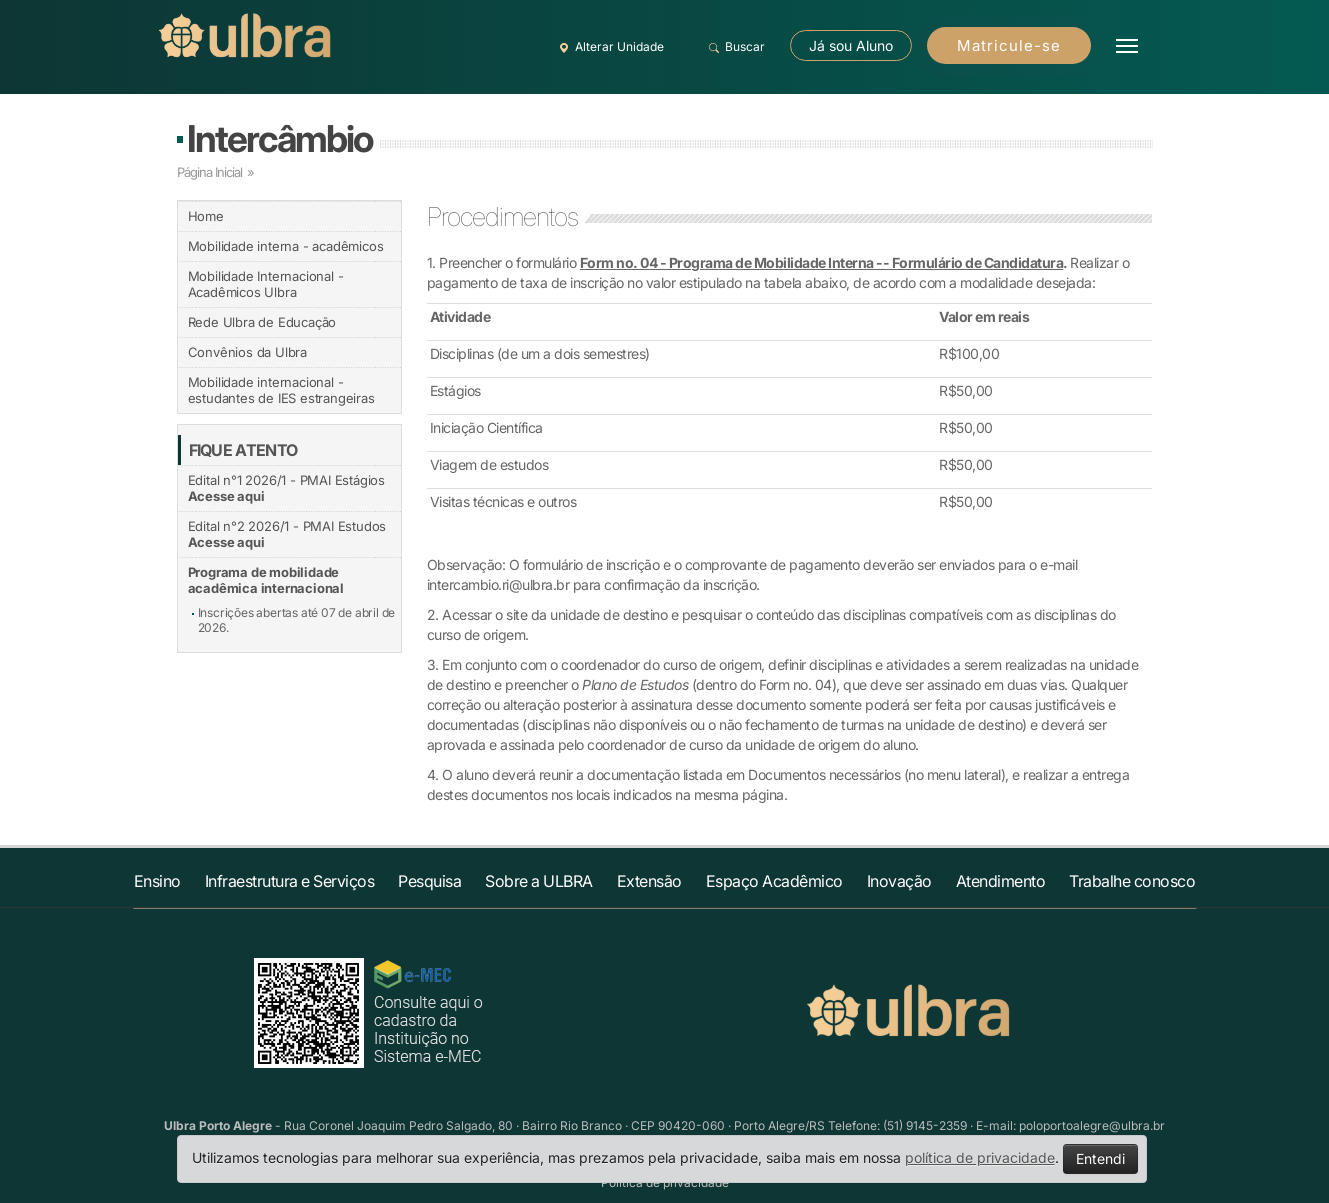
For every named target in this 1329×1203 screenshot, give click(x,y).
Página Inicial (209, 172)
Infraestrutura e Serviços (290, 881)
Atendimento (1001, 881)
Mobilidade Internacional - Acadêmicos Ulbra (266, 284)
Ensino (157, 881)
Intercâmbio (279, 138)
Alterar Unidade (609, 47)
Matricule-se (1009, 45)
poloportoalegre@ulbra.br (1092, 1125)
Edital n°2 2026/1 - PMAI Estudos (287, 534)
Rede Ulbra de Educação (262, 322)
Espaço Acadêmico (774, 881)
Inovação (899, 881)
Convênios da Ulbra (247, 352)
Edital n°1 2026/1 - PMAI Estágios (286, 488)
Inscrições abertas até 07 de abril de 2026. (297, 620)
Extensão (649, 881)
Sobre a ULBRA (539, 881)
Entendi (1100, 1158)
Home (206, 216)
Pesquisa (429, 881)
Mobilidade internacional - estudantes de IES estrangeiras (281, 390)
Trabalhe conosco (1132, 881)
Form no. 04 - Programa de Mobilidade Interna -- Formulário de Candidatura (822, 262)
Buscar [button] (734, 47)
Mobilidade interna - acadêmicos (286, 246)
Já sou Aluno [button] (851, 45)
